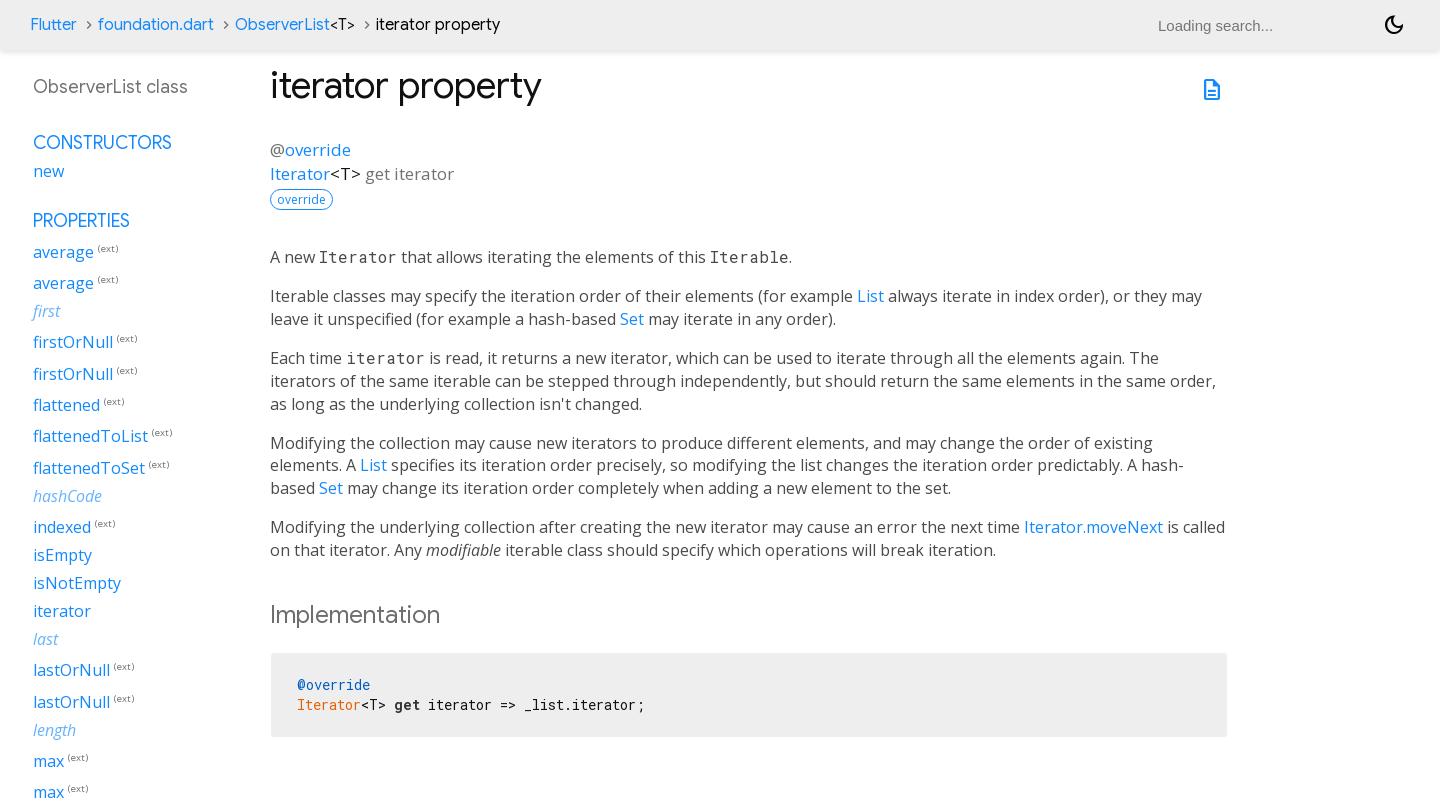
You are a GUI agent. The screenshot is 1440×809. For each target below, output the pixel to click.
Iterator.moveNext (1093, 527)
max (48, 761)
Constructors (102, 143)
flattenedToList (90, 437)
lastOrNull (71, 671)
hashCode (67, 496)
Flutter (53, 25)
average (63, 252)
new (48, 171)
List (870, 296)
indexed (62, 527)
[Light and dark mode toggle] (1394, 25)
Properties (81, 221)
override (318, 149)
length (54, 730)
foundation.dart (156, 25)
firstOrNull (73, 343)
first (46, 311)
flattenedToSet (89, 468)
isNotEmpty (77, 583)
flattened (66, 405)
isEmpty (62, 555)
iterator (62, 611)
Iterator (300, 173)
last (45, 639)
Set (632, 319)
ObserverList (295, 25)
